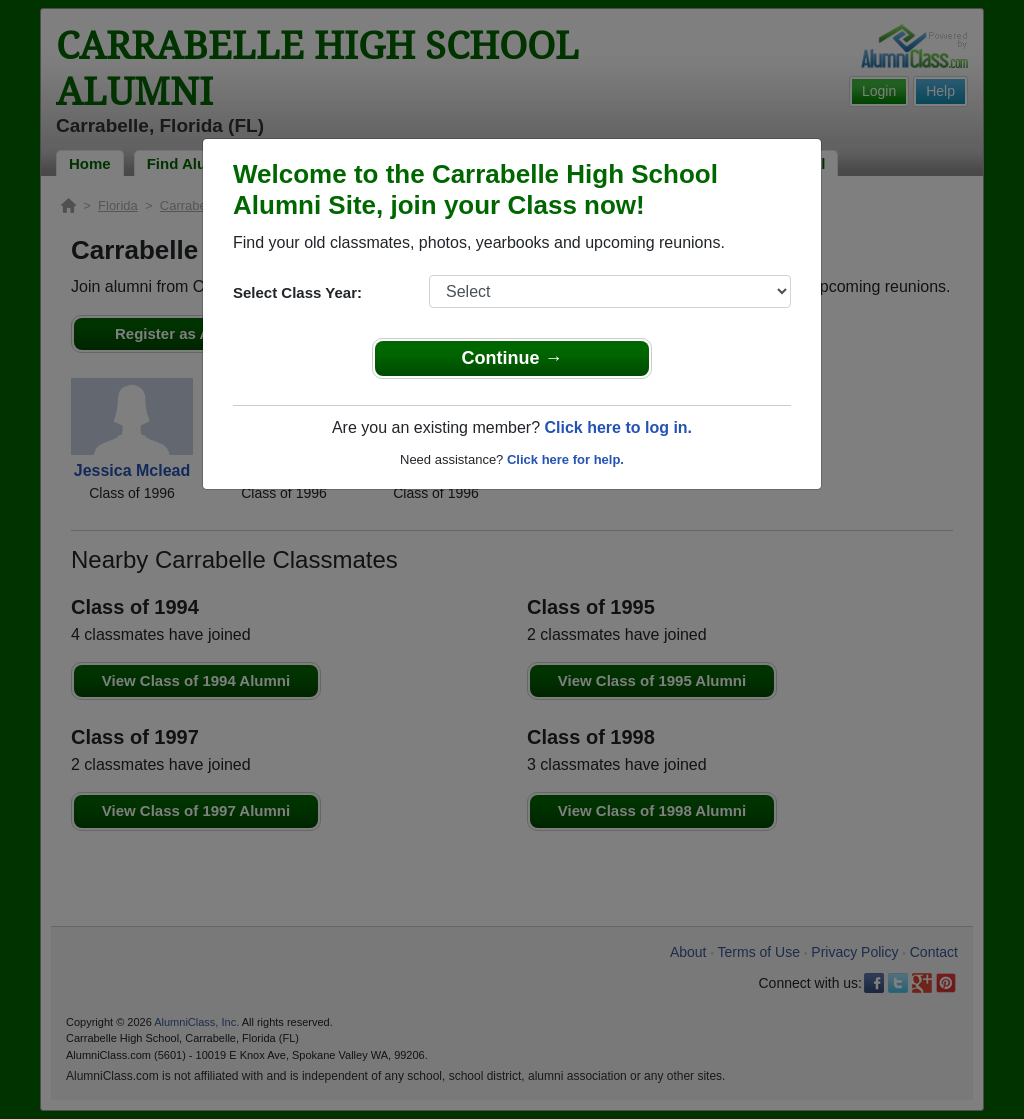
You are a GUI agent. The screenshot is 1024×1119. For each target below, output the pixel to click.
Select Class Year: (297, 292)
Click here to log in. (618, 427)
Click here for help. (565, 459)
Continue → (512, 358)
